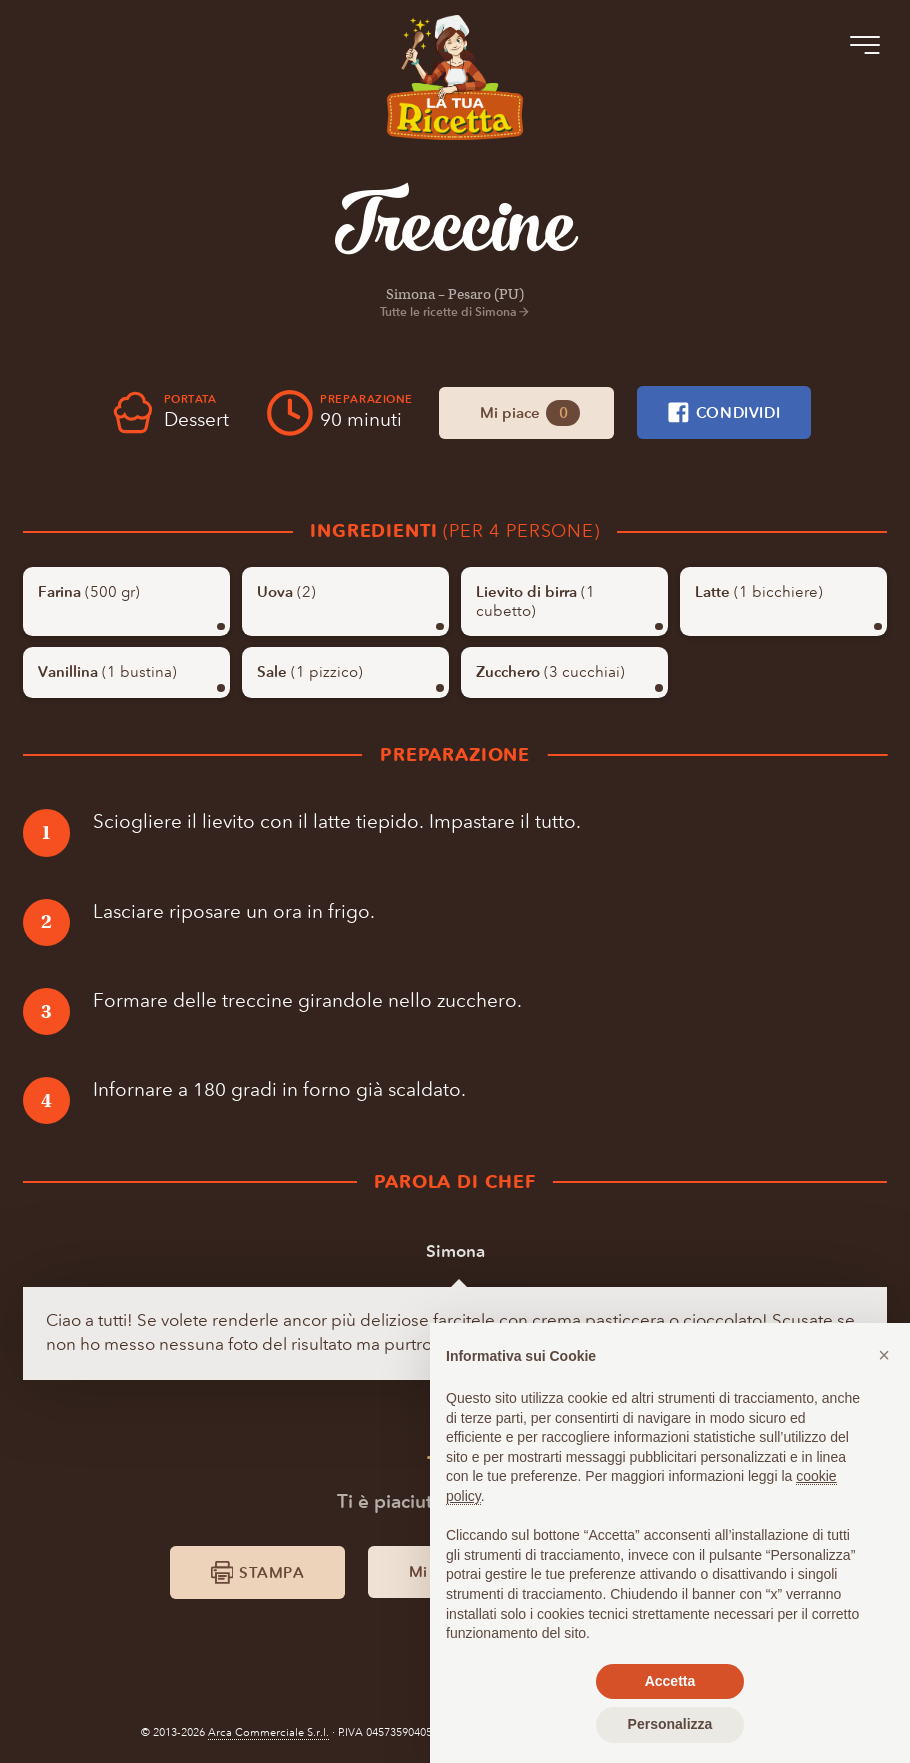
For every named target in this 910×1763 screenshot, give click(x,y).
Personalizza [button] (670, 1724)
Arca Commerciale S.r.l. (268, 1732)
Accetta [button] (670, 1681)
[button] (884, 1355)
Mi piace (530, 413)
